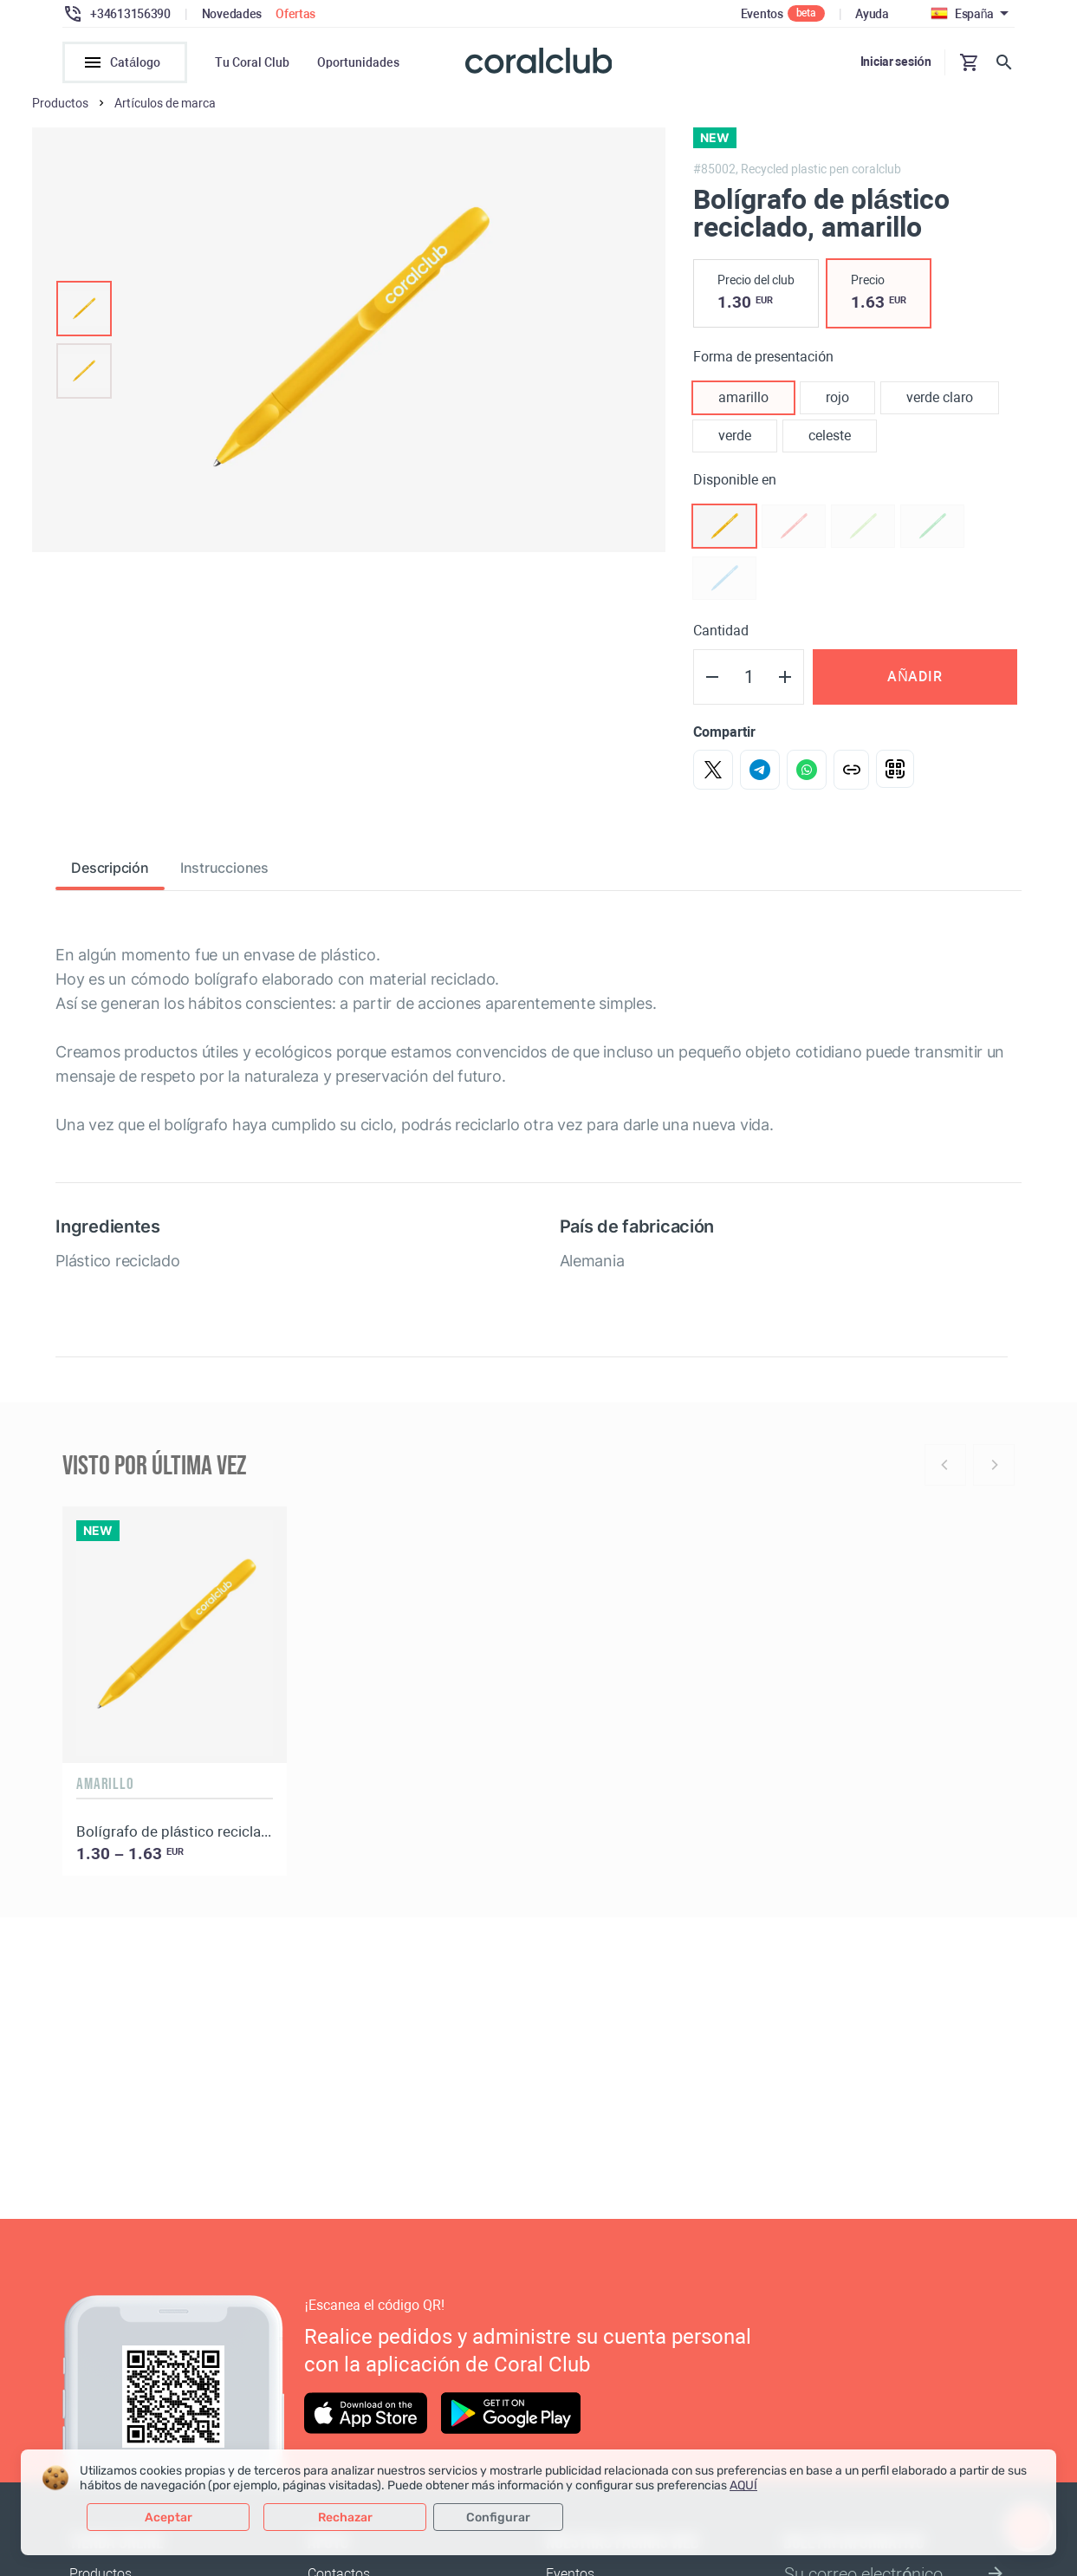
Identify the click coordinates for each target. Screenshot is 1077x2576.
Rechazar (345, 2517)
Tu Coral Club (252, 62)
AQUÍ (743, 2485)
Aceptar (168, 2517)
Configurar (498, 2517)
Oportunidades (358, 62)
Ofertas (295, 14)
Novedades (232, 14)
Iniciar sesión (895, 61)
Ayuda (872, 14)
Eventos (762, 14)
